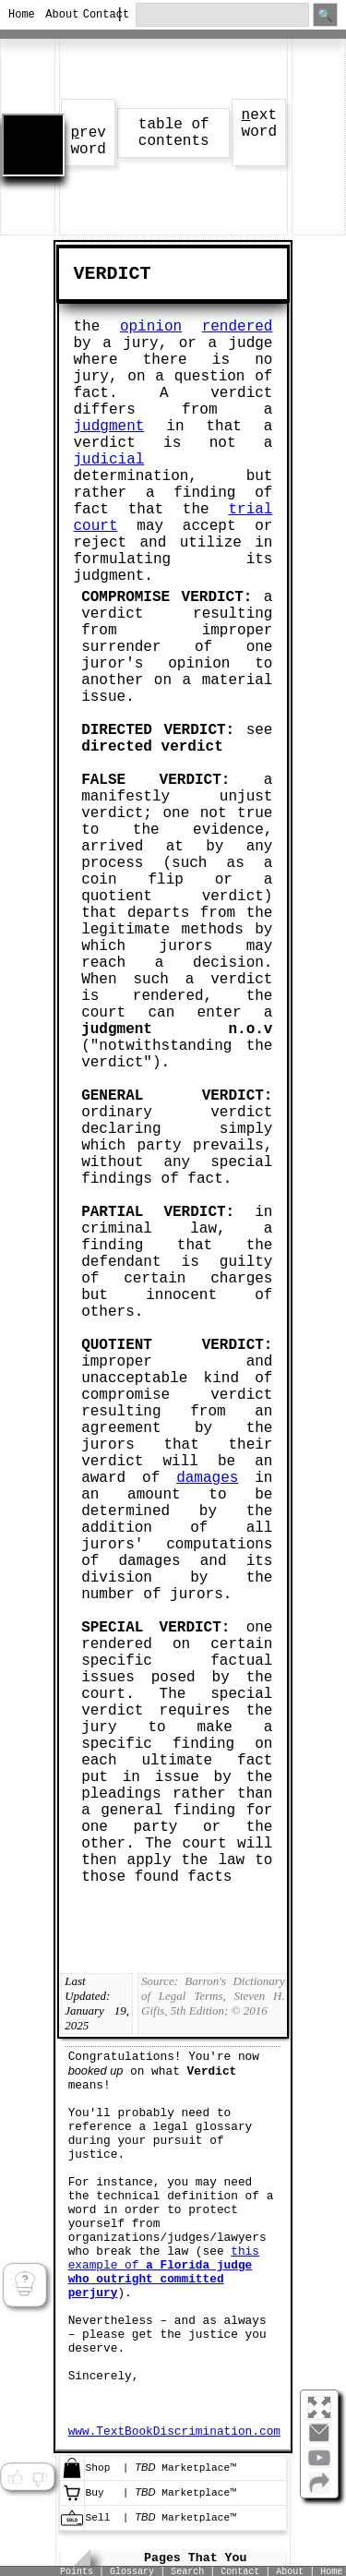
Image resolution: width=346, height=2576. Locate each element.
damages (207, 1478)
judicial (109, 459)
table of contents (173, 133)
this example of (163, 2272)
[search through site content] (222, 15)
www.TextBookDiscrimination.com (174, 2431)
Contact (93, 14)
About (55, 14)
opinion (151, 327)
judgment (109, 426)
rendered (237, 327)
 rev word (87, 141)
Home (19, 14)
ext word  (259, 123)
